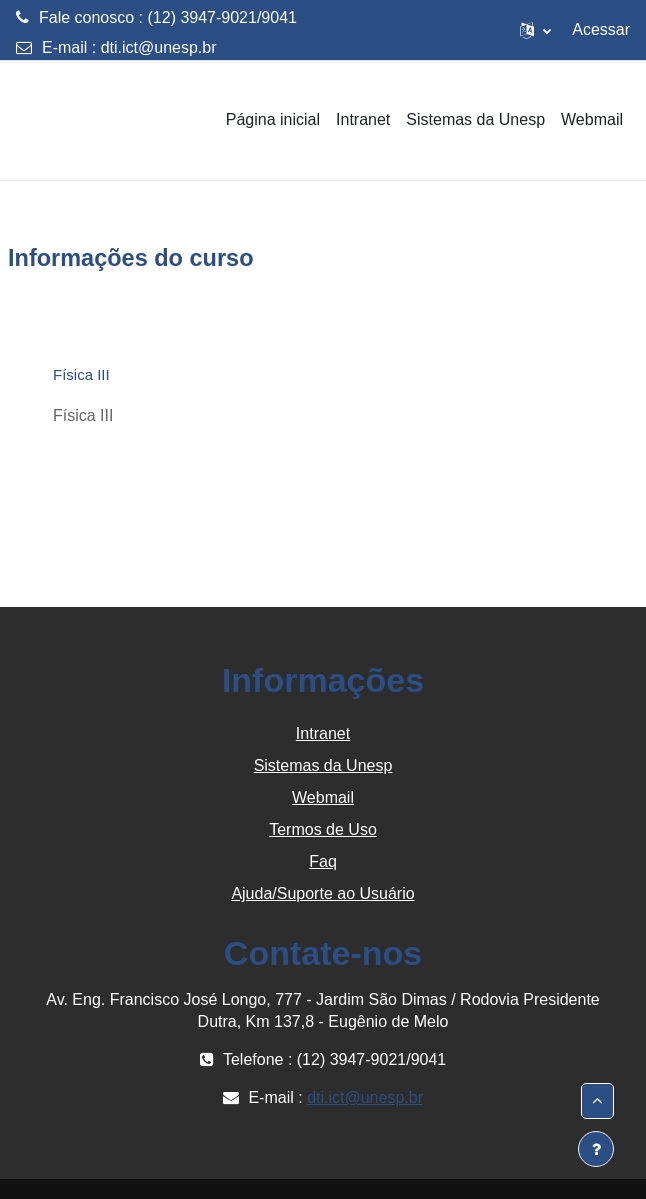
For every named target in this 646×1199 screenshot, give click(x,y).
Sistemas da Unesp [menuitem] (475, 119)
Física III (81, 374)
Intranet (323, 733)
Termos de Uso (323, 829)
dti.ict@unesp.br (159, 47)
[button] (535, 30)
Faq (323, 861)
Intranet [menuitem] (363, 119)
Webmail (323, 797)
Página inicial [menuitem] (273, 119)
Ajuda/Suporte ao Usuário (322, 893)
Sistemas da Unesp (323, 765)
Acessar (601, 29)
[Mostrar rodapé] (596, 1149)
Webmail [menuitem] (592, 119)
